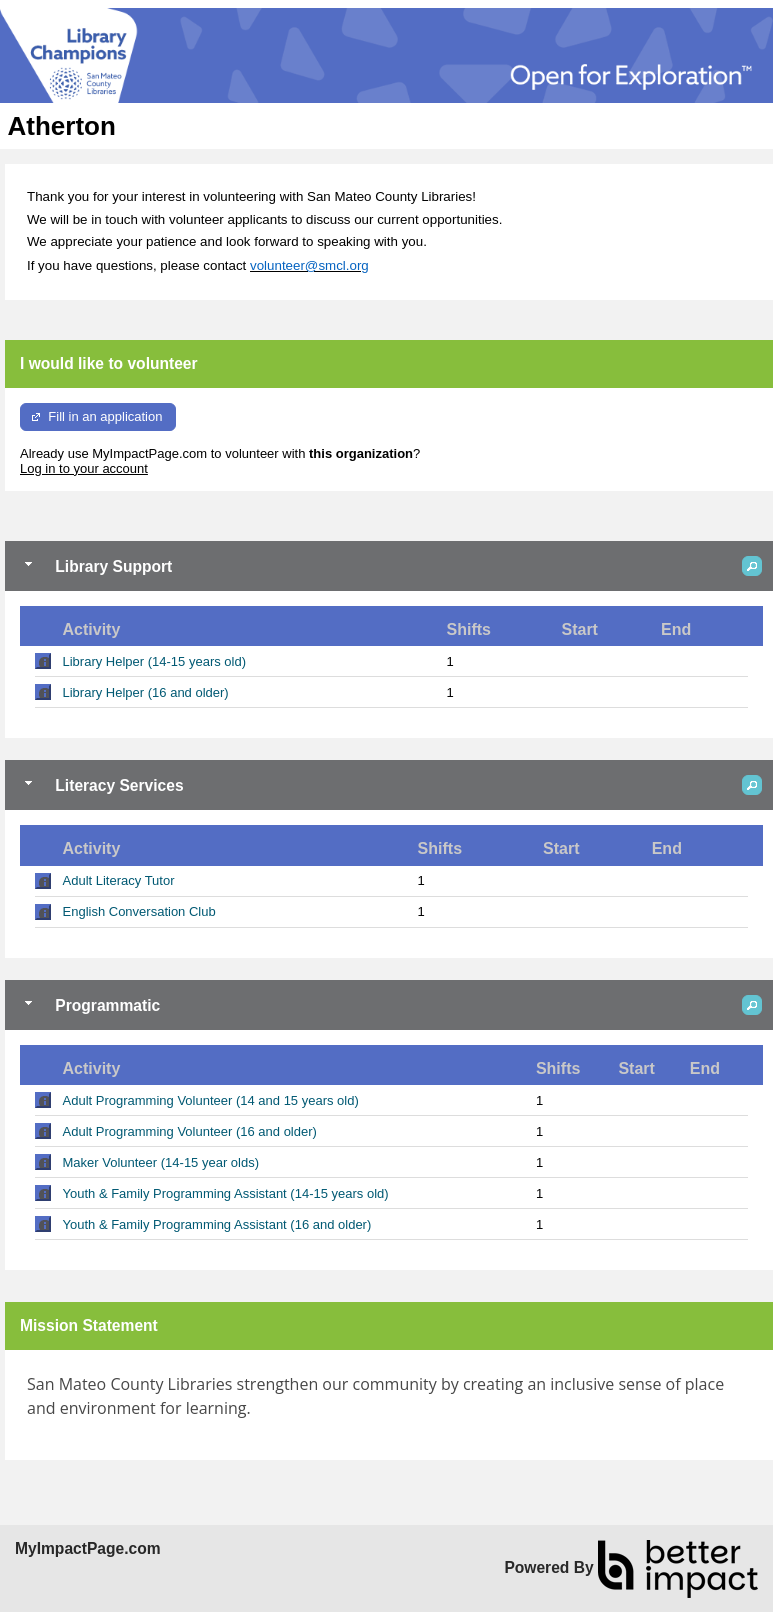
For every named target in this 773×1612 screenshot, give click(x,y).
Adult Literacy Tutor (119, 880)
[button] (752, 566)
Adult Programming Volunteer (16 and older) (190, 1131)
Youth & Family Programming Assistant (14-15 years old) (226, 1193)
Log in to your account (84, 468)
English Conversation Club (139, 911)
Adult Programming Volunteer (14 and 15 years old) (211, 1100)
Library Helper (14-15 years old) (155, 661)
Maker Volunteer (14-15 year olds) (161, 1162)
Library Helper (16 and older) (146, 692)
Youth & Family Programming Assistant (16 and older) (217, 1224)
